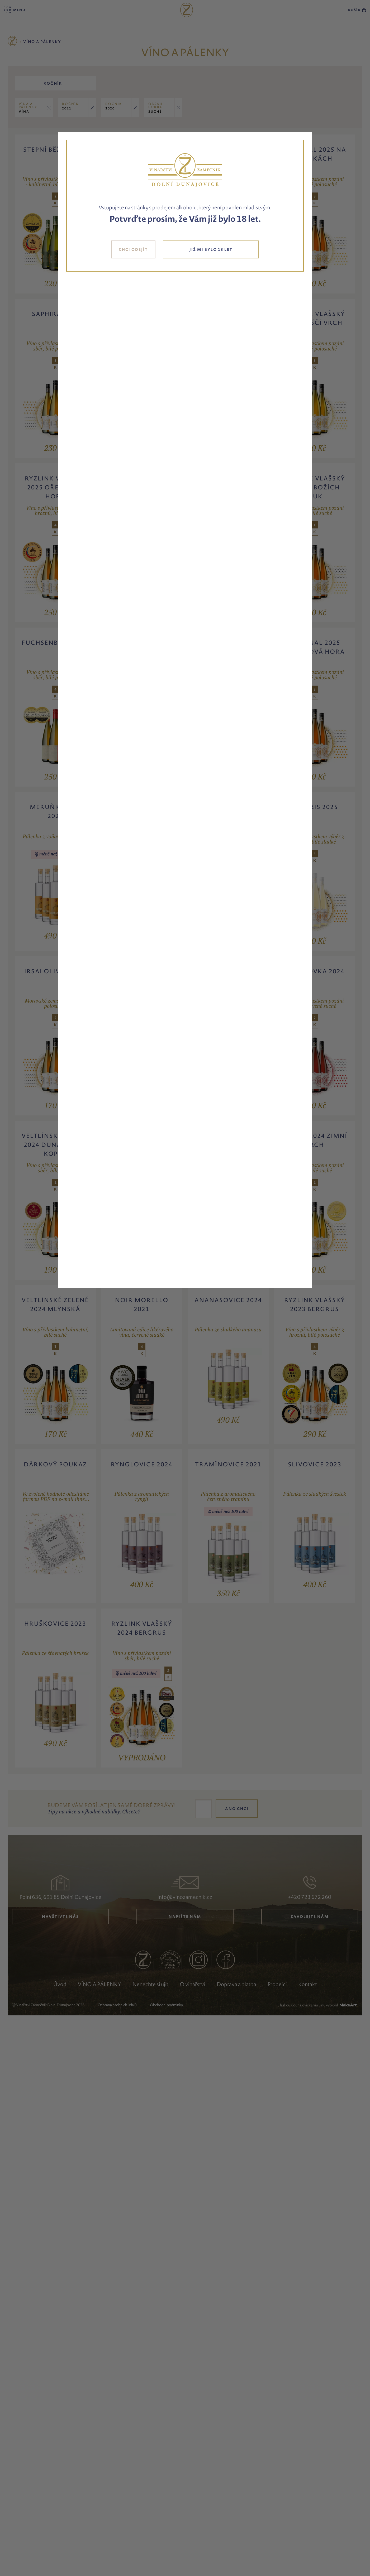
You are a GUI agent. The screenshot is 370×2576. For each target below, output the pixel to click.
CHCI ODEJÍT (133, 249)
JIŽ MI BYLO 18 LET (211, 249)
